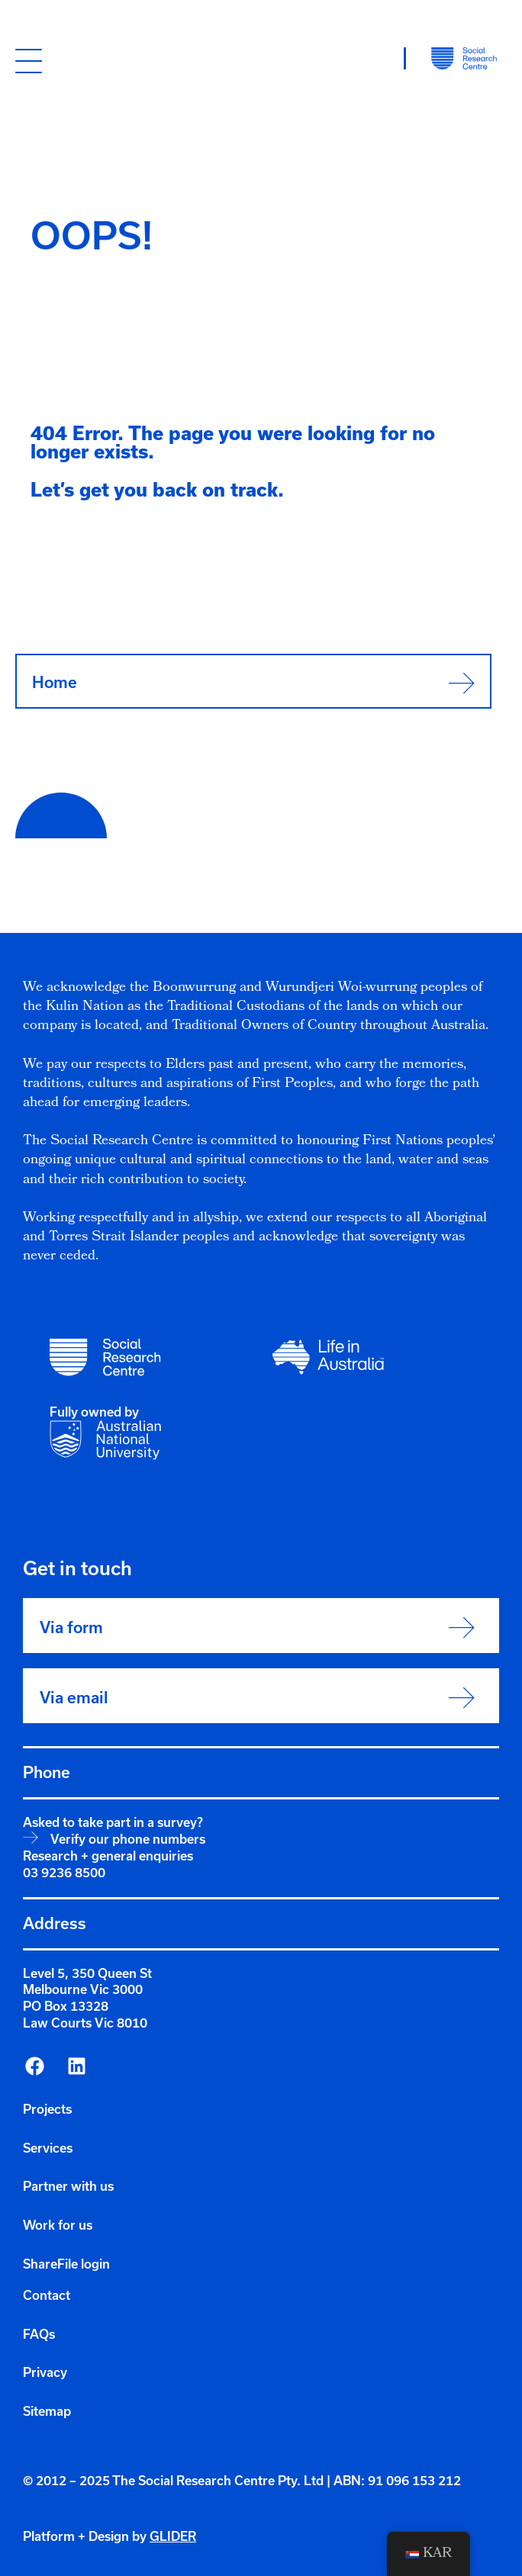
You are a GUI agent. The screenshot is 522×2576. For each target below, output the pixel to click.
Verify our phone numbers (127, 1839)
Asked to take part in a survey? (113, 1822)
